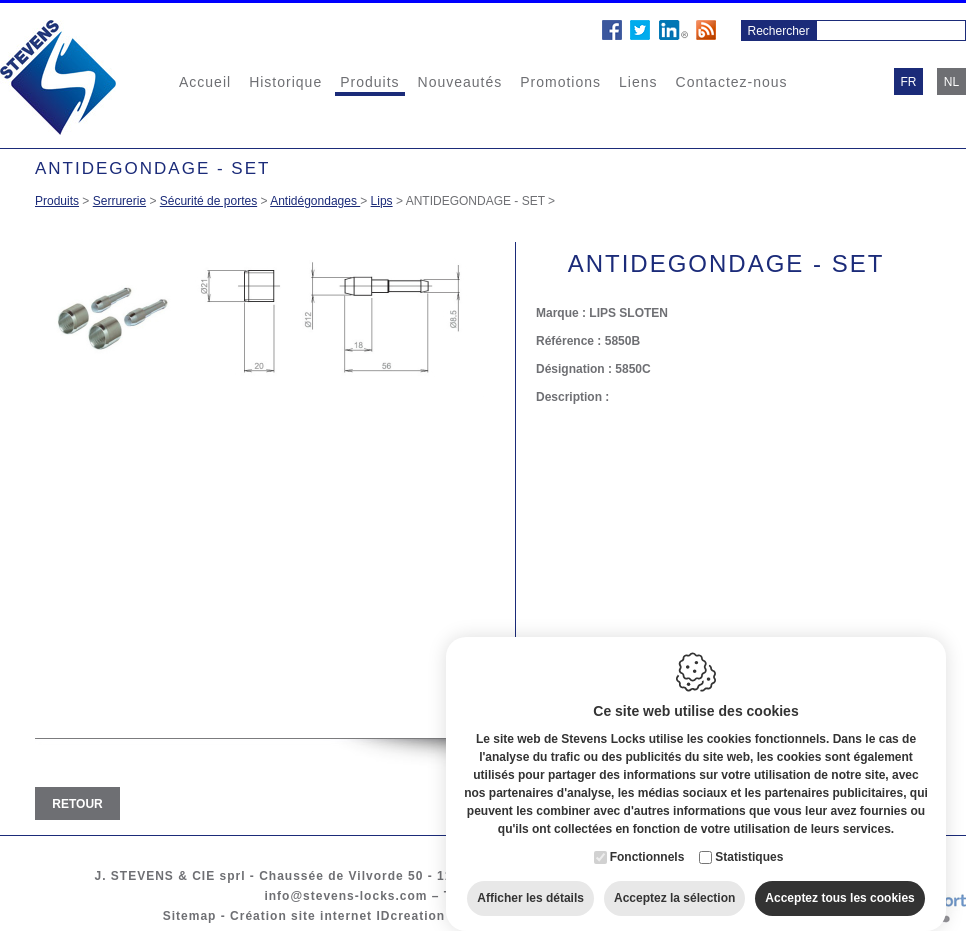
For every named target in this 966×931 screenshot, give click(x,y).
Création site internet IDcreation (337, 916)
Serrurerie (119, 201)
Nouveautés (460, 82)
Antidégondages (315, 201)
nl (951, 82)
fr (909, 82)
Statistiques (749, 844)
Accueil (205, 82)
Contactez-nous (732, 82)
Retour (77, 804)
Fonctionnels (647, 844)
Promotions (560, 82)
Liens (638, 82)
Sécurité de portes (208, 201)
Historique (285, 82)
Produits (369, 82)
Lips (382, 201)
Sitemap (190, 916)
